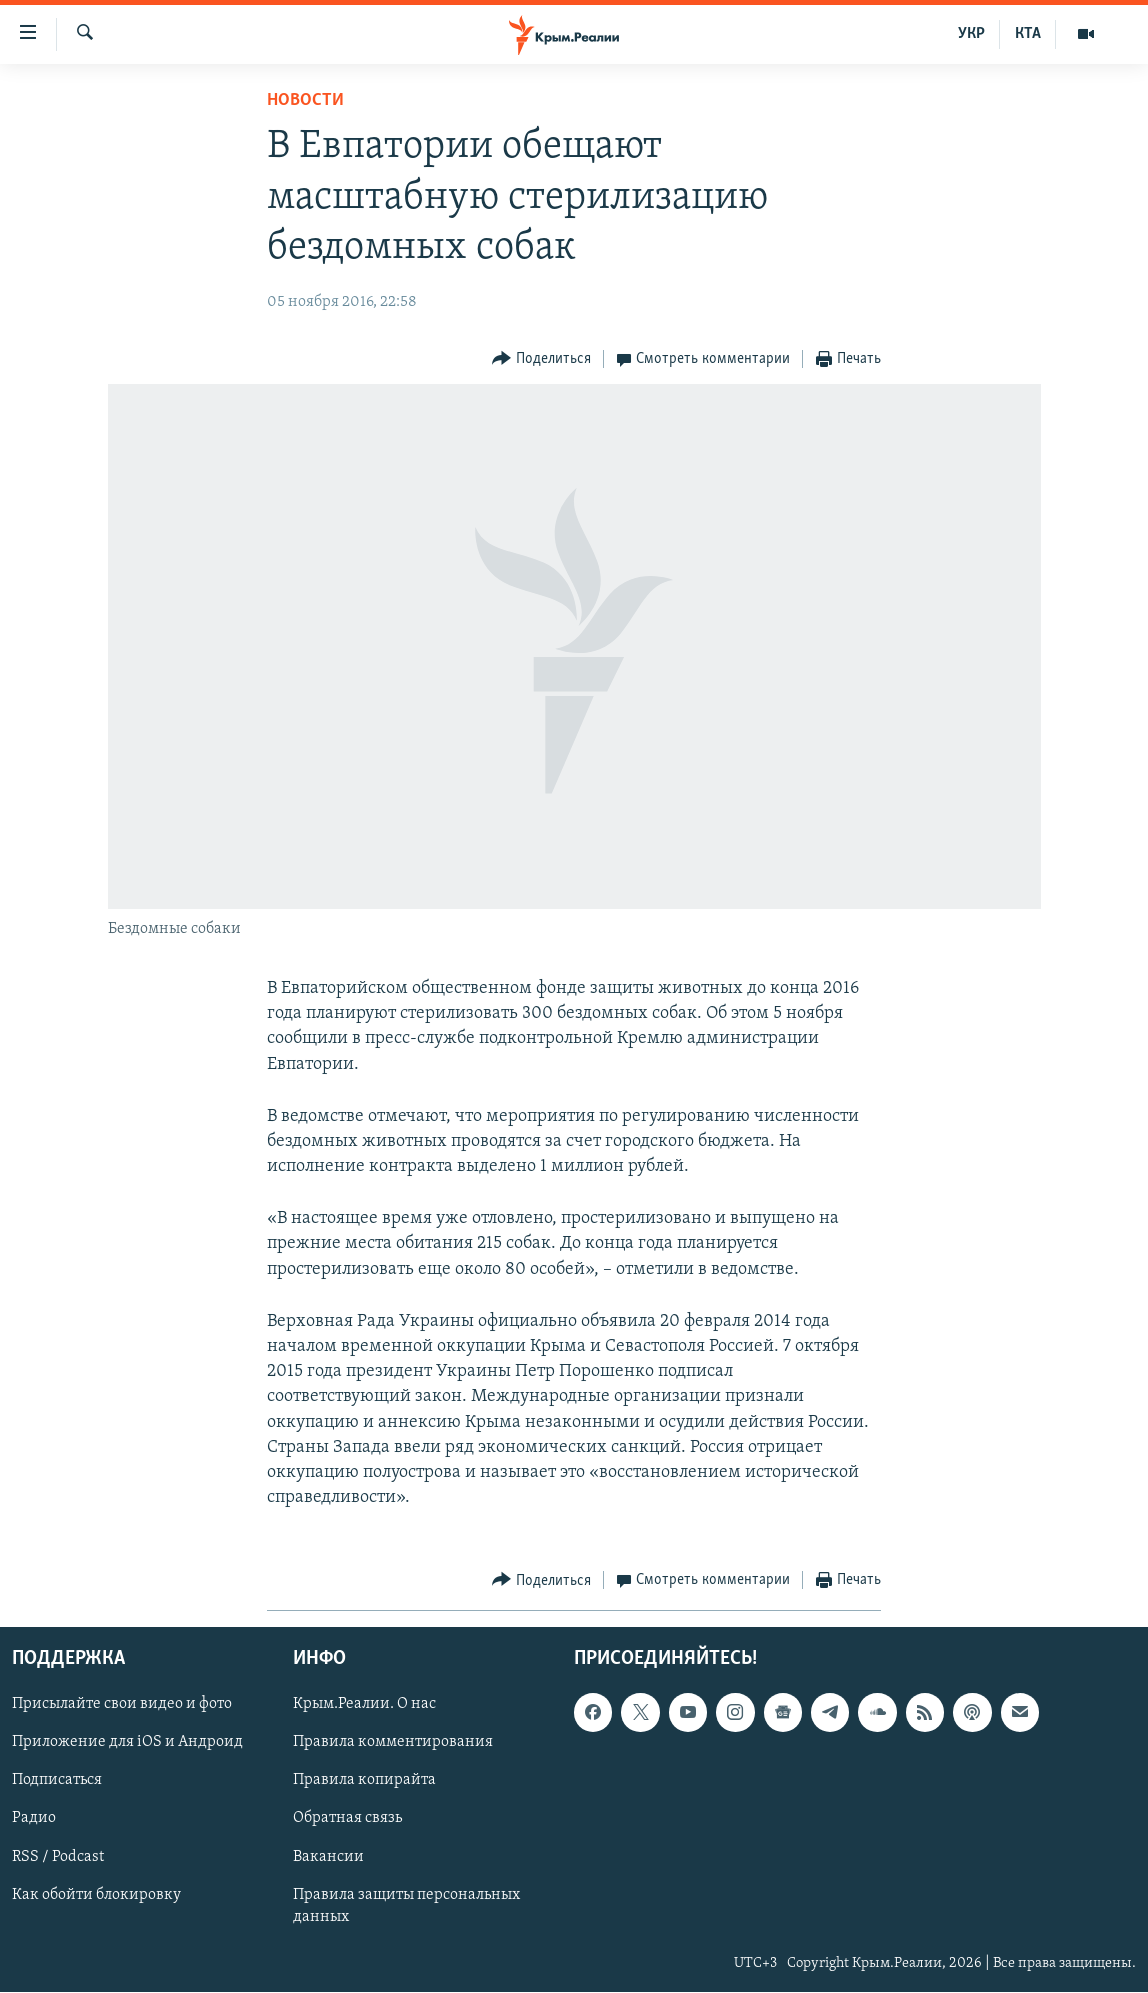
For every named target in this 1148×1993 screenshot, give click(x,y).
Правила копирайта (364, 1781)
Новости (305, 100)
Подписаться (57, 1781)
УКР (971, 34)
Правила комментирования (393, 1743)
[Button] (541, 359)
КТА (1028, 34)
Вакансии (328, 1857)
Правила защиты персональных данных (406, 1906)
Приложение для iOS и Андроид (127, 1743)
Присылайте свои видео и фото (122, 1705)
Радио (34, 1819)
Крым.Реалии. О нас (364, 1705)
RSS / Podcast (58, 1857)
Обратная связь (347, 1819)
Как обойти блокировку (96, 1895)
